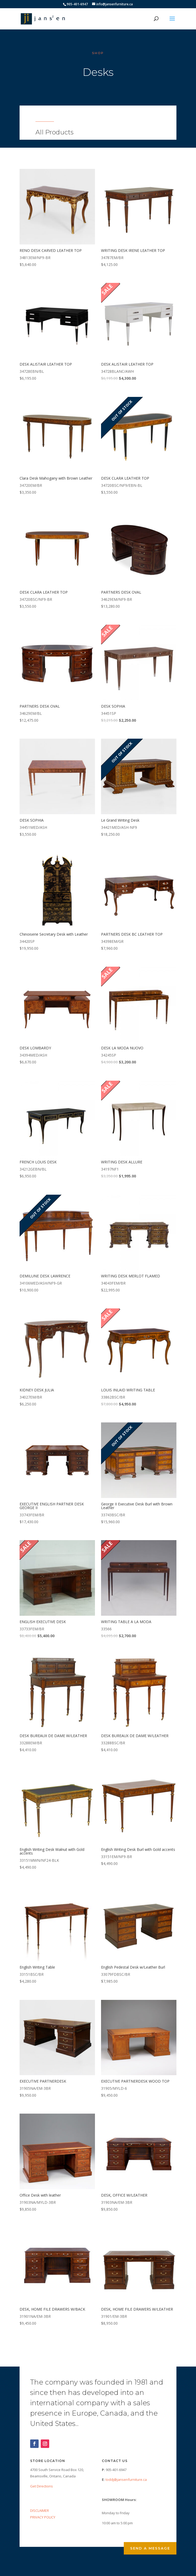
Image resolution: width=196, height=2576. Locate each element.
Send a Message (150, 2548)
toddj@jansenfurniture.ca (126, 2479)
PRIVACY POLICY (42, 2517)
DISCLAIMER (39, 2510)
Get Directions (41, 2486)
